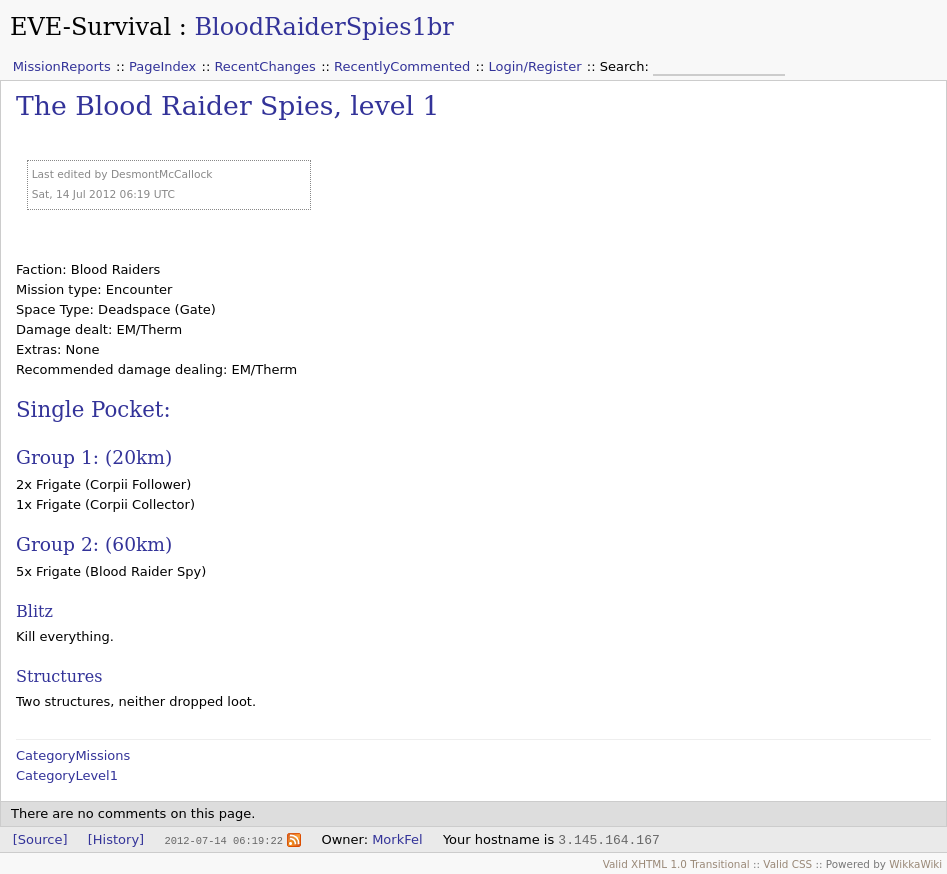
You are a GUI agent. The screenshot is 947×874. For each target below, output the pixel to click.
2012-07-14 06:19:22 (223, 840)
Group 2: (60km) (94, 544)
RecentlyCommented (402, 66)
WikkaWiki (915, 864)
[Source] (40, 839)
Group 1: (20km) (94, 457)
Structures (59, 676)
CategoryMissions (73, 755)
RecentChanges (264, 66)
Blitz (34, 611)
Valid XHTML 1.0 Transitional (676, 864)
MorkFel (397, 839)
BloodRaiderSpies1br (323, 27)
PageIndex (162, 66)
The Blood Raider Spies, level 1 (227, 105)
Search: (626, 66)
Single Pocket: (93, 409)
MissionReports (62, 66)
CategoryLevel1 (67, 775)
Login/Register (535, 66)
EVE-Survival (90, 27)
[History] (116, 839)
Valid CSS (787, 864)
